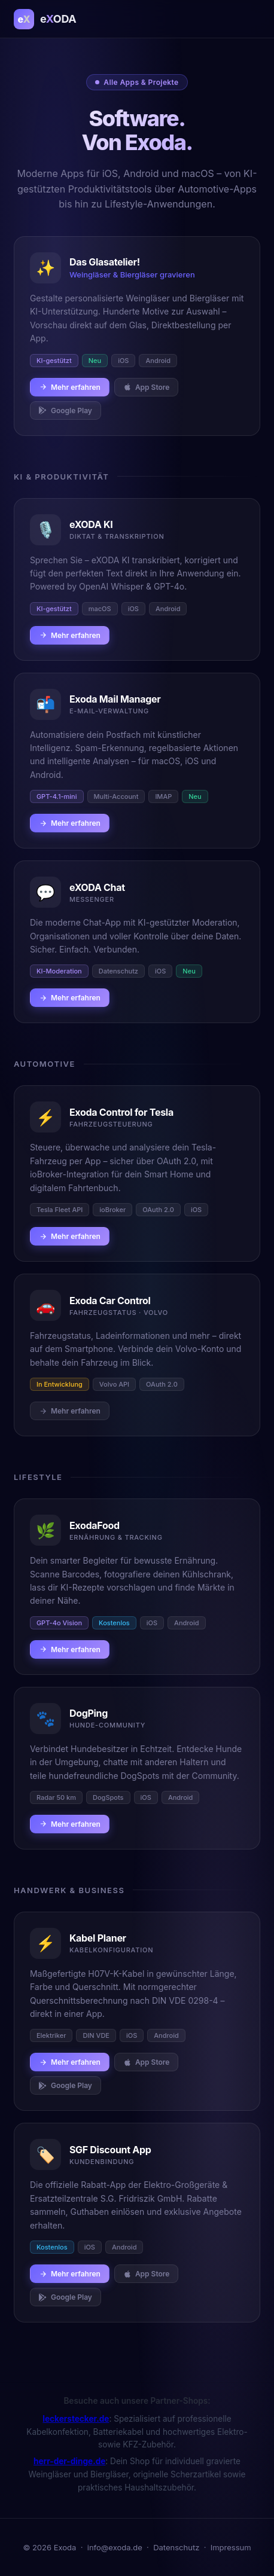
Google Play (65, 410)
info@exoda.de (114, 2547)
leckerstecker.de (75, 2419)
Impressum (231, 2547)
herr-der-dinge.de (69, 2461)
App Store (146, 387)
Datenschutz (176, 2547)
